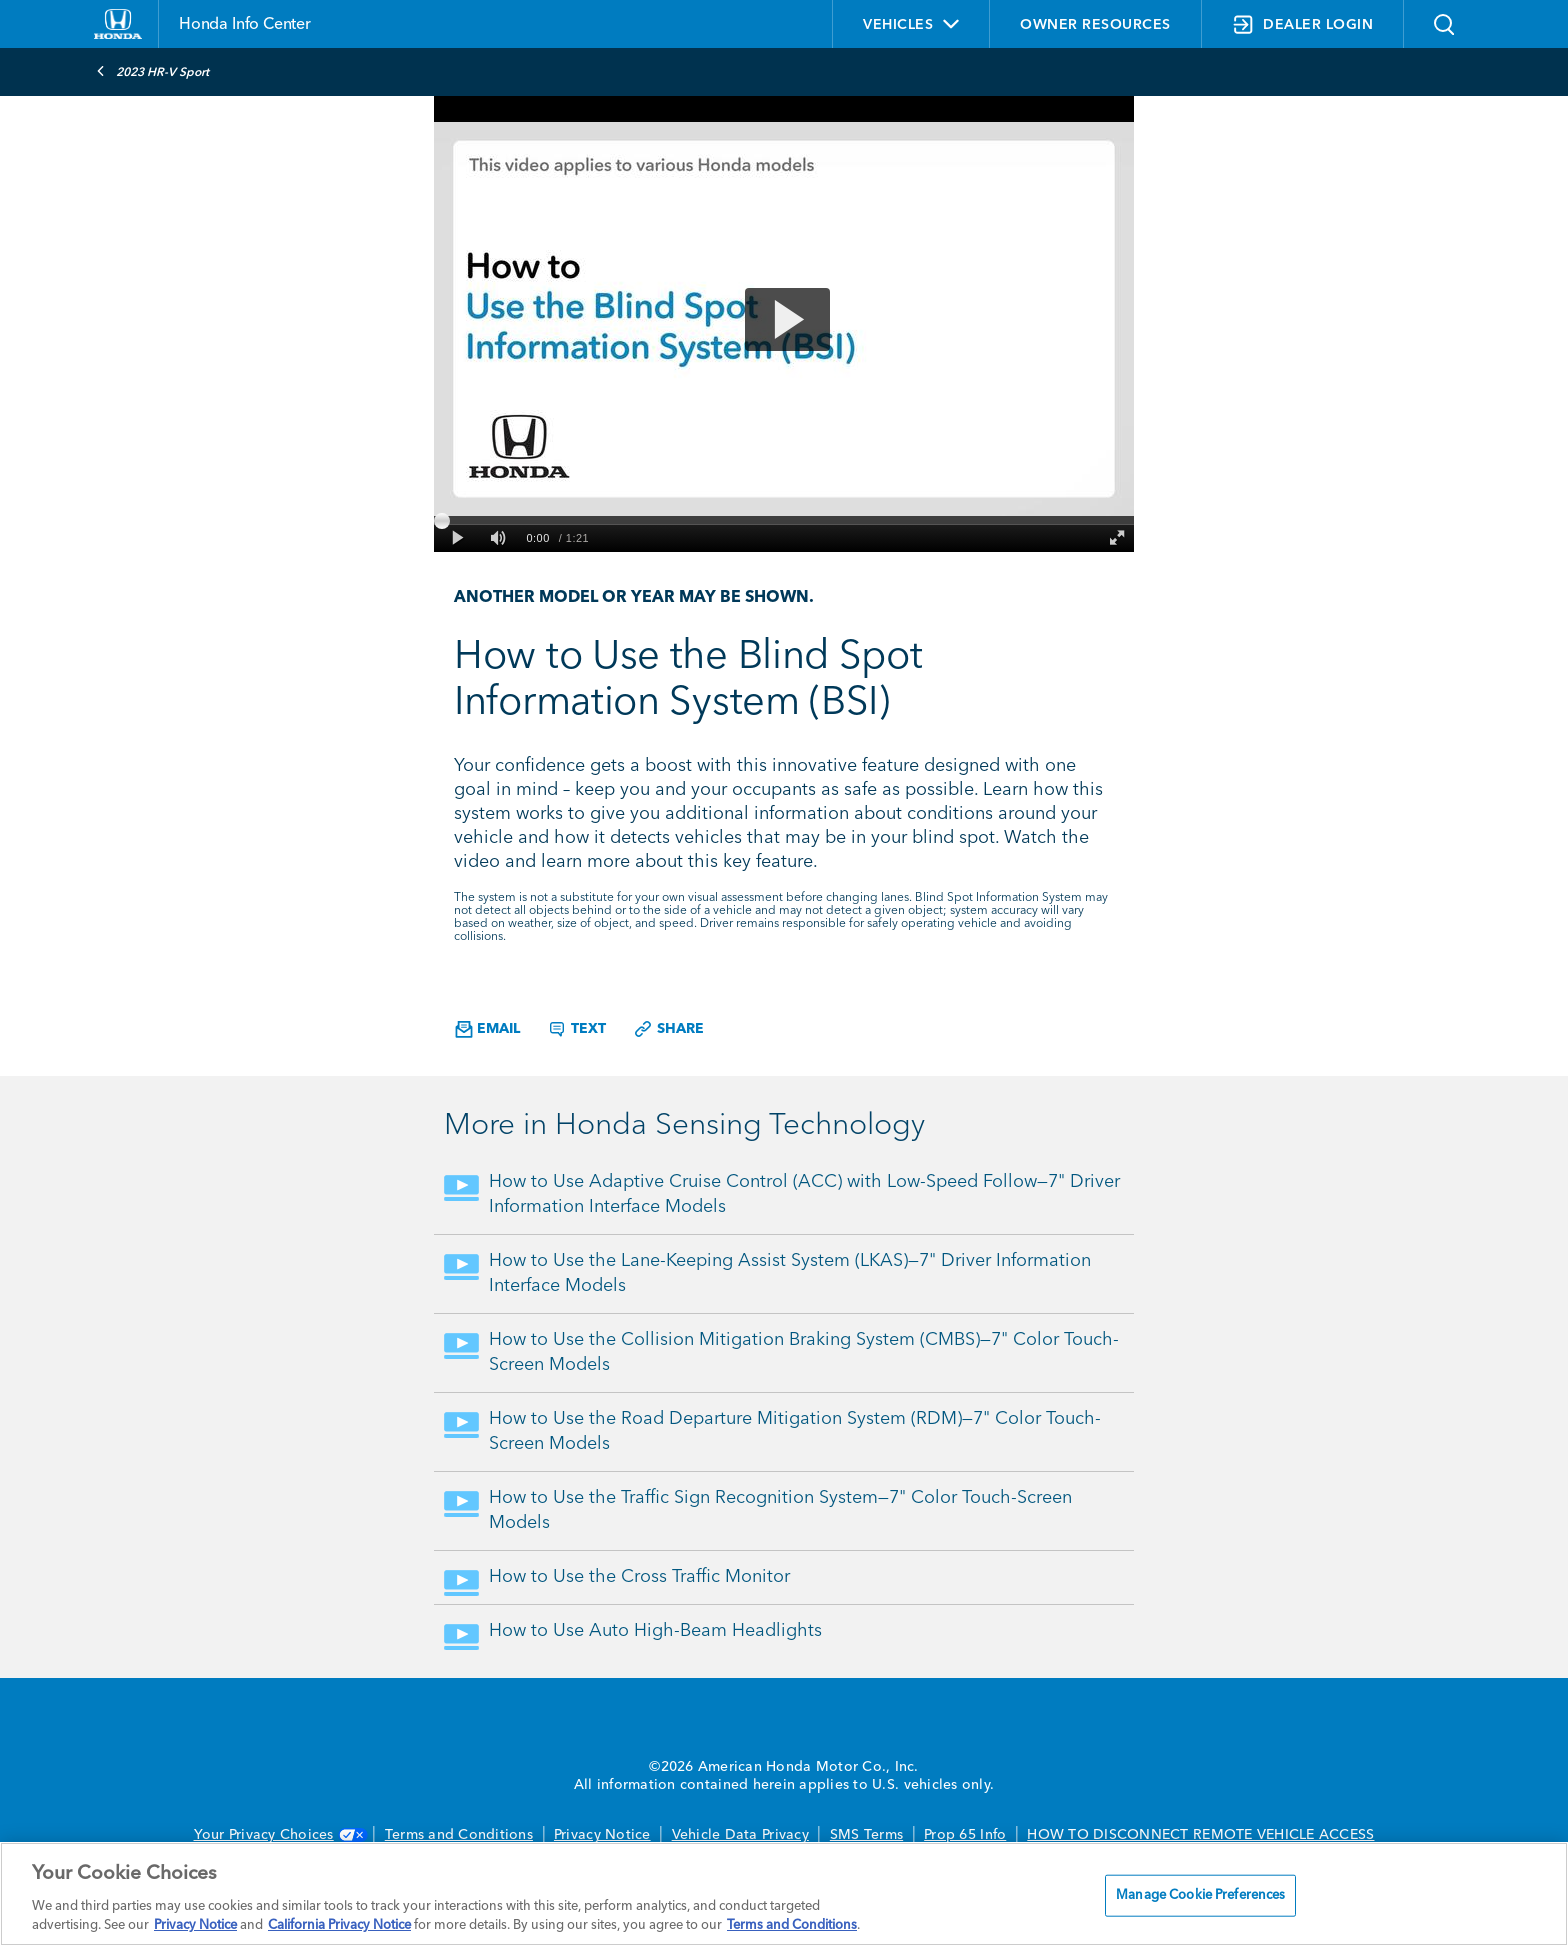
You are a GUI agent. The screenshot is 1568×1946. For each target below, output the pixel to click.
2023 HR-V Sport (152, 71)
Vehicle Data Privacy (740, 1835)
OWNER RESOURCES (1095, 25)
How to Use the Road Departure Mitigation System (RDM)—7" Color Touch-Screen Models (795, 1431)
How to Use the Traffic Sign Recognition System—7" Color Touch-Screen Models (780, 1510)
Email (487, 1029)
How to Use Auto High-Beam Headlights (655, 1631)
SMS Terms (866, 1835)
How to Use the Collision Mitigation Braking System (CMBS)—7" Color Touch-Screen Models (804, 1352)
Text (576, 1029)
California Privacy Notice (339, 1925)
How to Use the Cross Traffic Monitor (639, 1577)
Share (668, 1029)
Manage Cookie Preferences (1200, 1895)
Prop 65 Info (965, 1835)
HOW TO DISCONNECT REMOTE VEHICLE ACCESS (1200, 1835)
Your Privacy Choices (279, 1835)
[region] (784, 1894)
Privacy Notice (602, 1835)
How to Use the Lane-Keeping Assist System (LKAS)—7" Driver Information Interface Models (790, 1273)
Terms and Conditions (459, 1835)
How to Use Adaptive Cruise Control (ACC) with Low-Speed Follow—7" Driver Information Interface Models (804, 1194)
